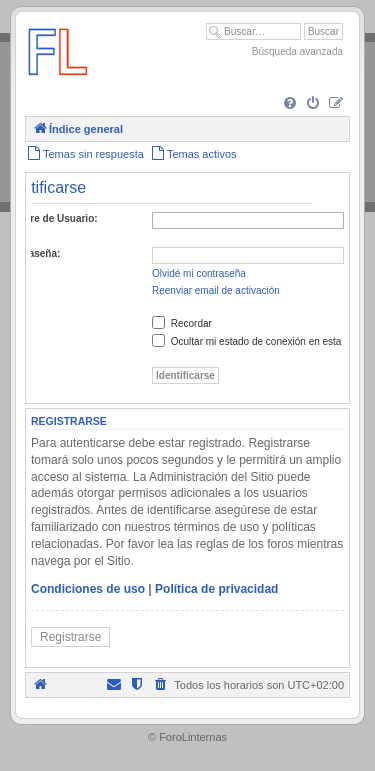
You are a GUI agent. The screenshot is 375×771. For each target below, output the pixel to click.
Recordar (182, 323)
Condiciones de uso (88, 589)
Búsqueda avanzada (297, 51)
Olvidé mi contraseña (199, 273)
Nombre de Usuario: (50, 218)
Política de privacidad (216, 589)
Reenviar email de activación (216, 290)
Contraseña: (31, 253)
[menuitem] (290, 104)
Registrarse (70, 637)
